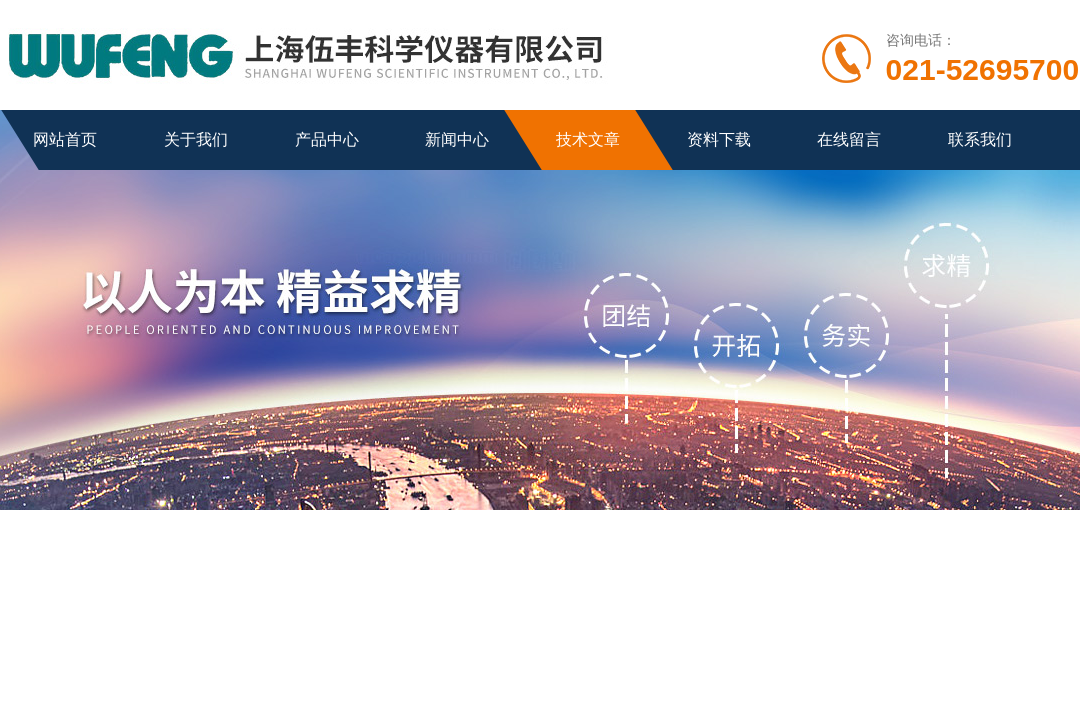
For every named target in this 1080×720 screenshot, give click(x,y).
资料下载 (719, 139)
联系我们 (980, 139)
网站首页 (65, 139)
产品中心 (327, 139)
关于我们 (196, 139)
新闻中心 (457, 139)
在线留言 (849, 139)
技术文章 (588, 139)
